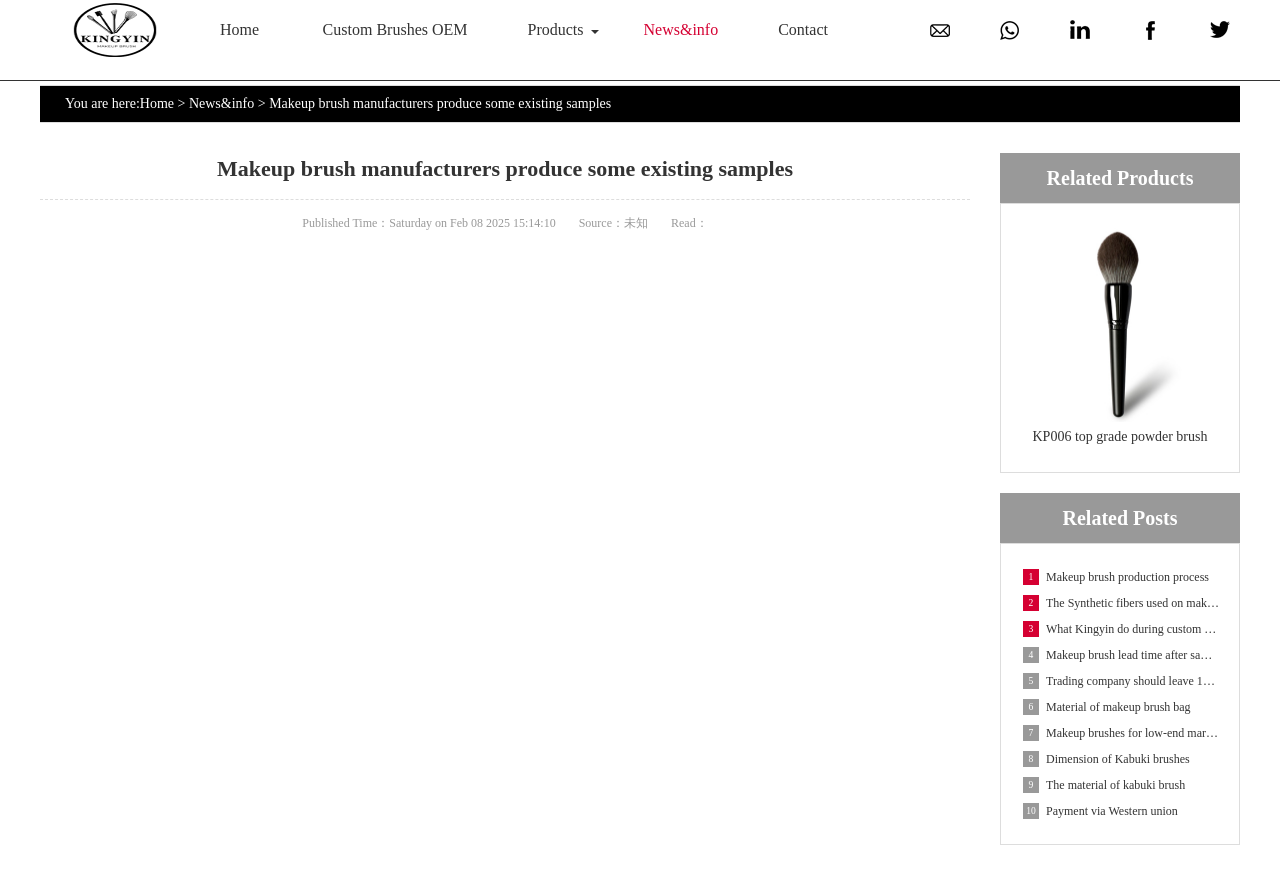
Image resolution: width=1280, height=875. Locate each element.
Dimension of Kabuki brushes (1106, 759)
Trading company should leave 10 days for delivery (1121, 681)
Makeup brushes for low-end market (1121, 733)
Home (239, 29)
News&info (681, 29)
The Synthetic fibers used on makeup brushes (1121, 603)
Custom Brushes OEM (395, 29)
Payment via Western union (1100, 811)
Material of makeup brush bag (1107, 707)
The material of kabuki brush (1104, 785)
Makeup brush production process (1116, 577)
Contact (803, 29)
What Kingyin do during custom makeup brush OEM (1121, 629)
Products (556, 29)
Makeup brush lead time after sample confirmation (1121, 655)
